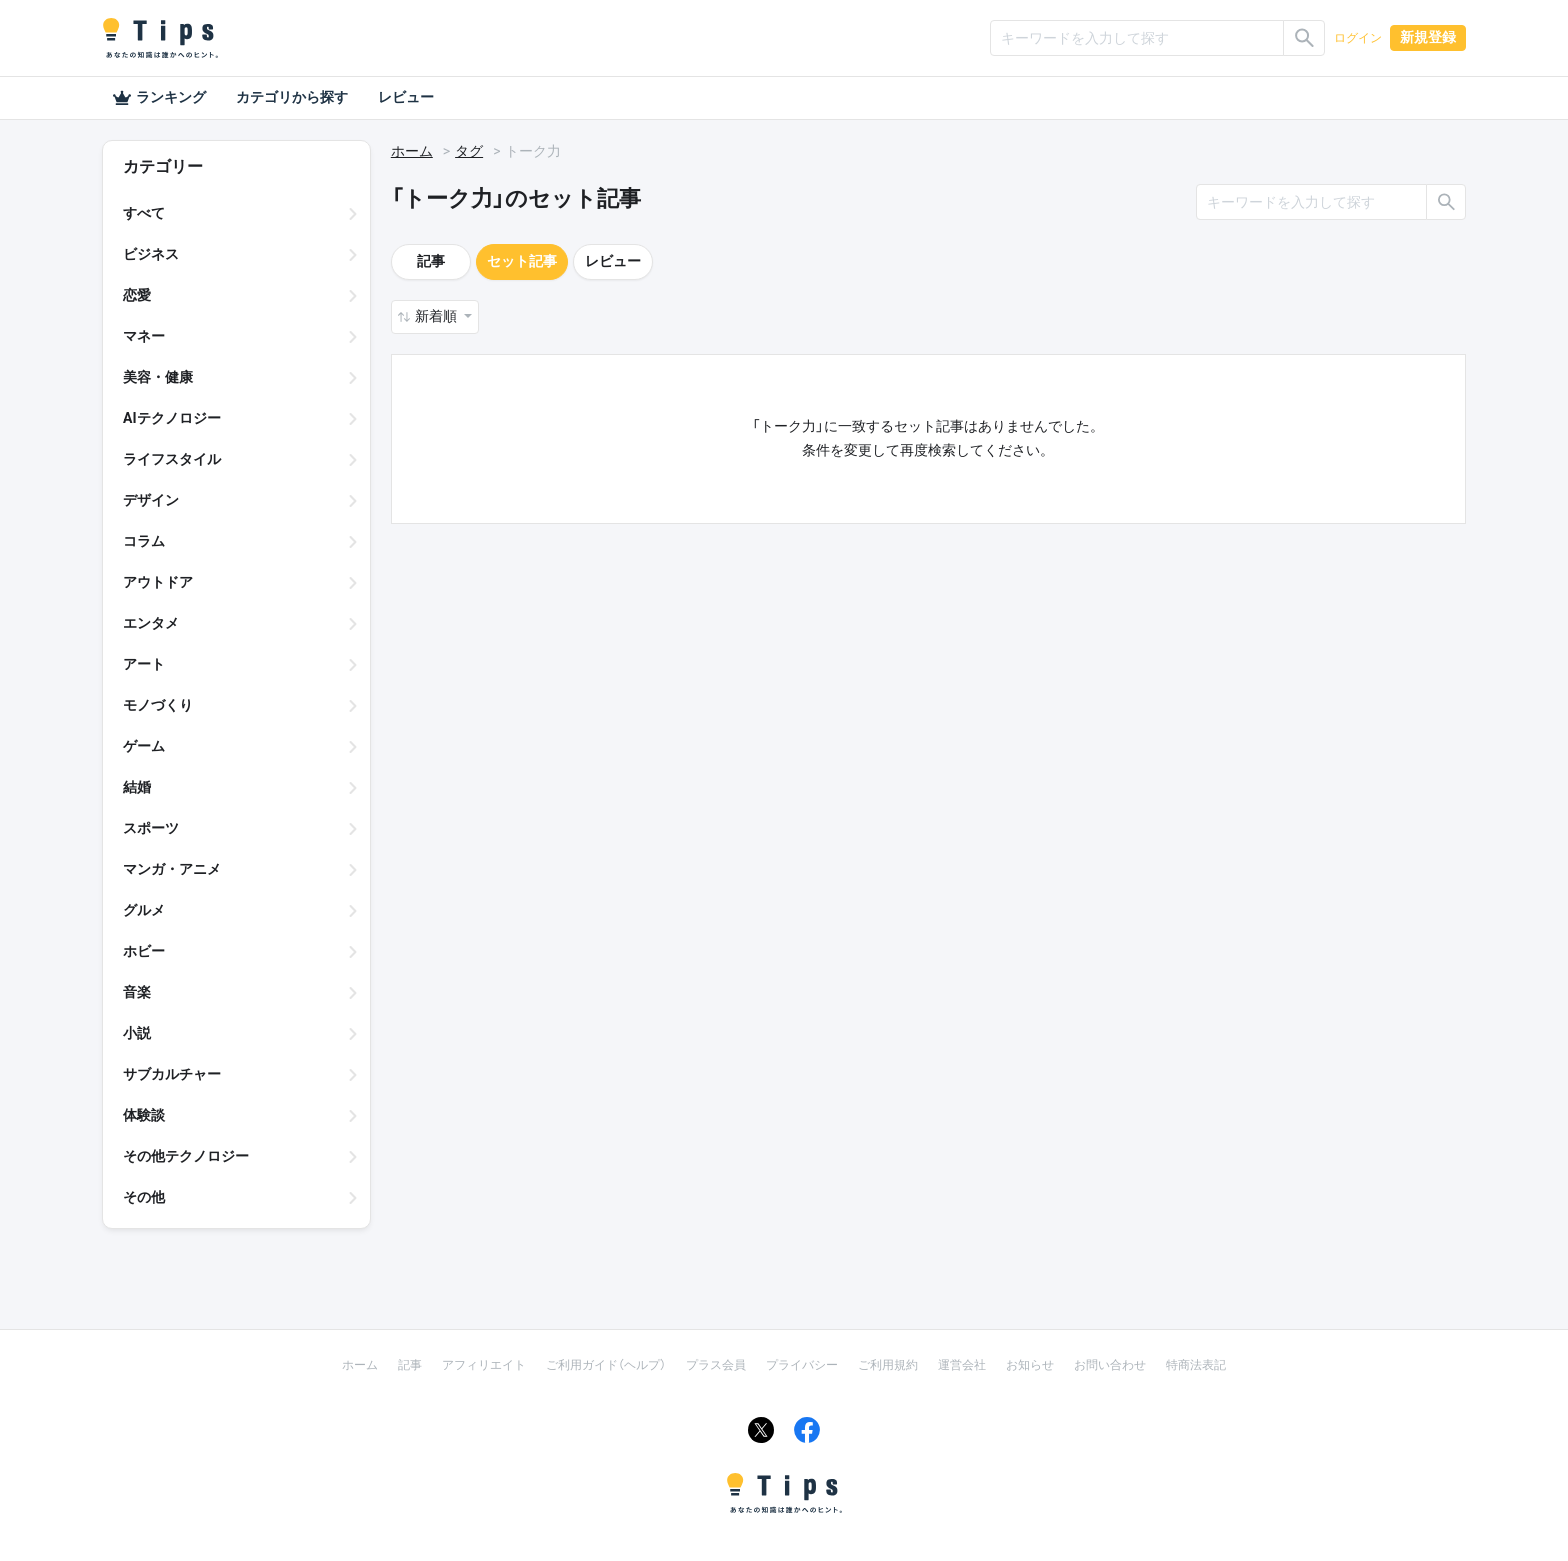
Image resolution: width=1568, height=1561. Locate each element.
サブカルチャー (172, 1074)
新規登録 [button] (1428, 37)
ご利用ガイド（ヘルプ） (606, 1365)
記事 (431, 261)
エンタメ (151, 623)
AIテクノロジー (172, 418)
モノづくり (158, 705)
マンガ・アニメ (172, 869)
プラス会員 (716, 1365)
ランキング (159, 98)
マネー (144, 336)
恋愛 (137, 295)
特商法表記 (1196, 1365)
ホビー (144, 951)
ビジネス (151, 254)
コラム (144, 541)
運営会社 (962, 1365)
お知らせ (1030, 1365)
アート (144, 664)
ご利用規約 (888, 1365)
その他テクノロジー (186, 1156)
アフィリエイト (484, 1365)
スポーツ (151, 828)
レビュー (406, 97)
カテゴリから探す (292, 97)
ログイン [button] (1358, 38)
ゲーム (144, 746)
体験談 (144, 1115)
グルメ (144, 910)
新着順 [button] (437, 316)
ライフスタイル (172, 459)
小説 (137, 1033)
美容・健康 (158, 377)
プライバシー (802, 1365)
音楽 (137, 992)
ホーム (412, 151)
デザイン (151, 500)
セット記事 (522, 261)
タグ (469, 151)
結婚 (137, 787)
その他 (144, 1197)
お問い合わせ (1110, 1365)
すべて (144, 213)
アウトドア (158, 582)
